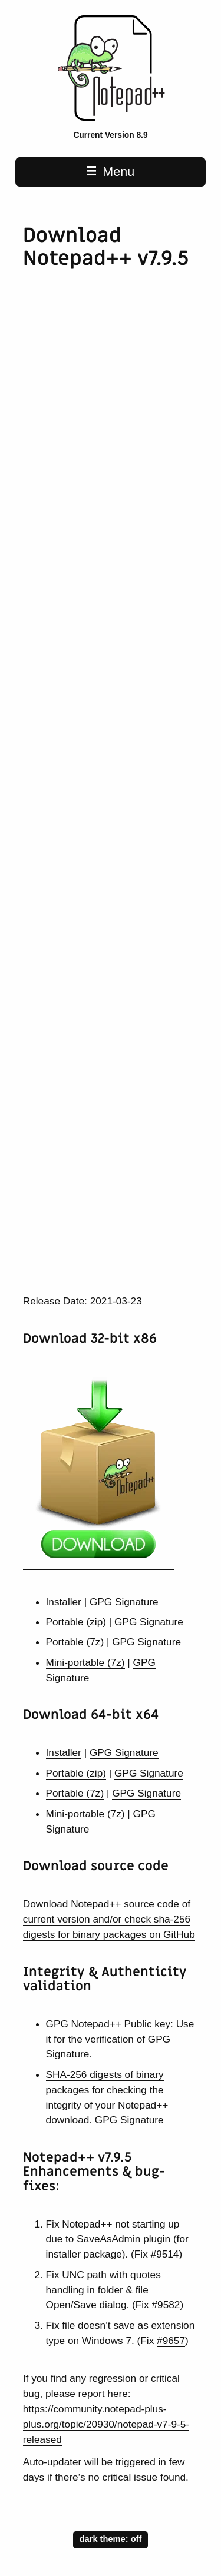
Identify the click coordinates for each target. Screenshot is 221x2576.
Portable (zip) (76, 1622)
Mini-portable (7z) (85, 1662)
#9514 (165, 2254)
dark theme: (111, 2538)
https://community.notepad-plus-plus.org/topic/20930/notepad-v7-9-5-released (106, 2424)
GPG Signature (124, 1602)
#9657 (171, 2340)
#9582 (166, 2305)
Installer (63, 1602)
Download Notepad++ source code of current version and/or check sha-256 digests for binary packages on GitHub (109, 1919)
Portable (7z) (75, 1642)
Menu (110, 172)
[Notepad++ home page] (110, 118)
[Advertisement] (110, 426)
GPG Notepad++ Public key (108, 2024)
